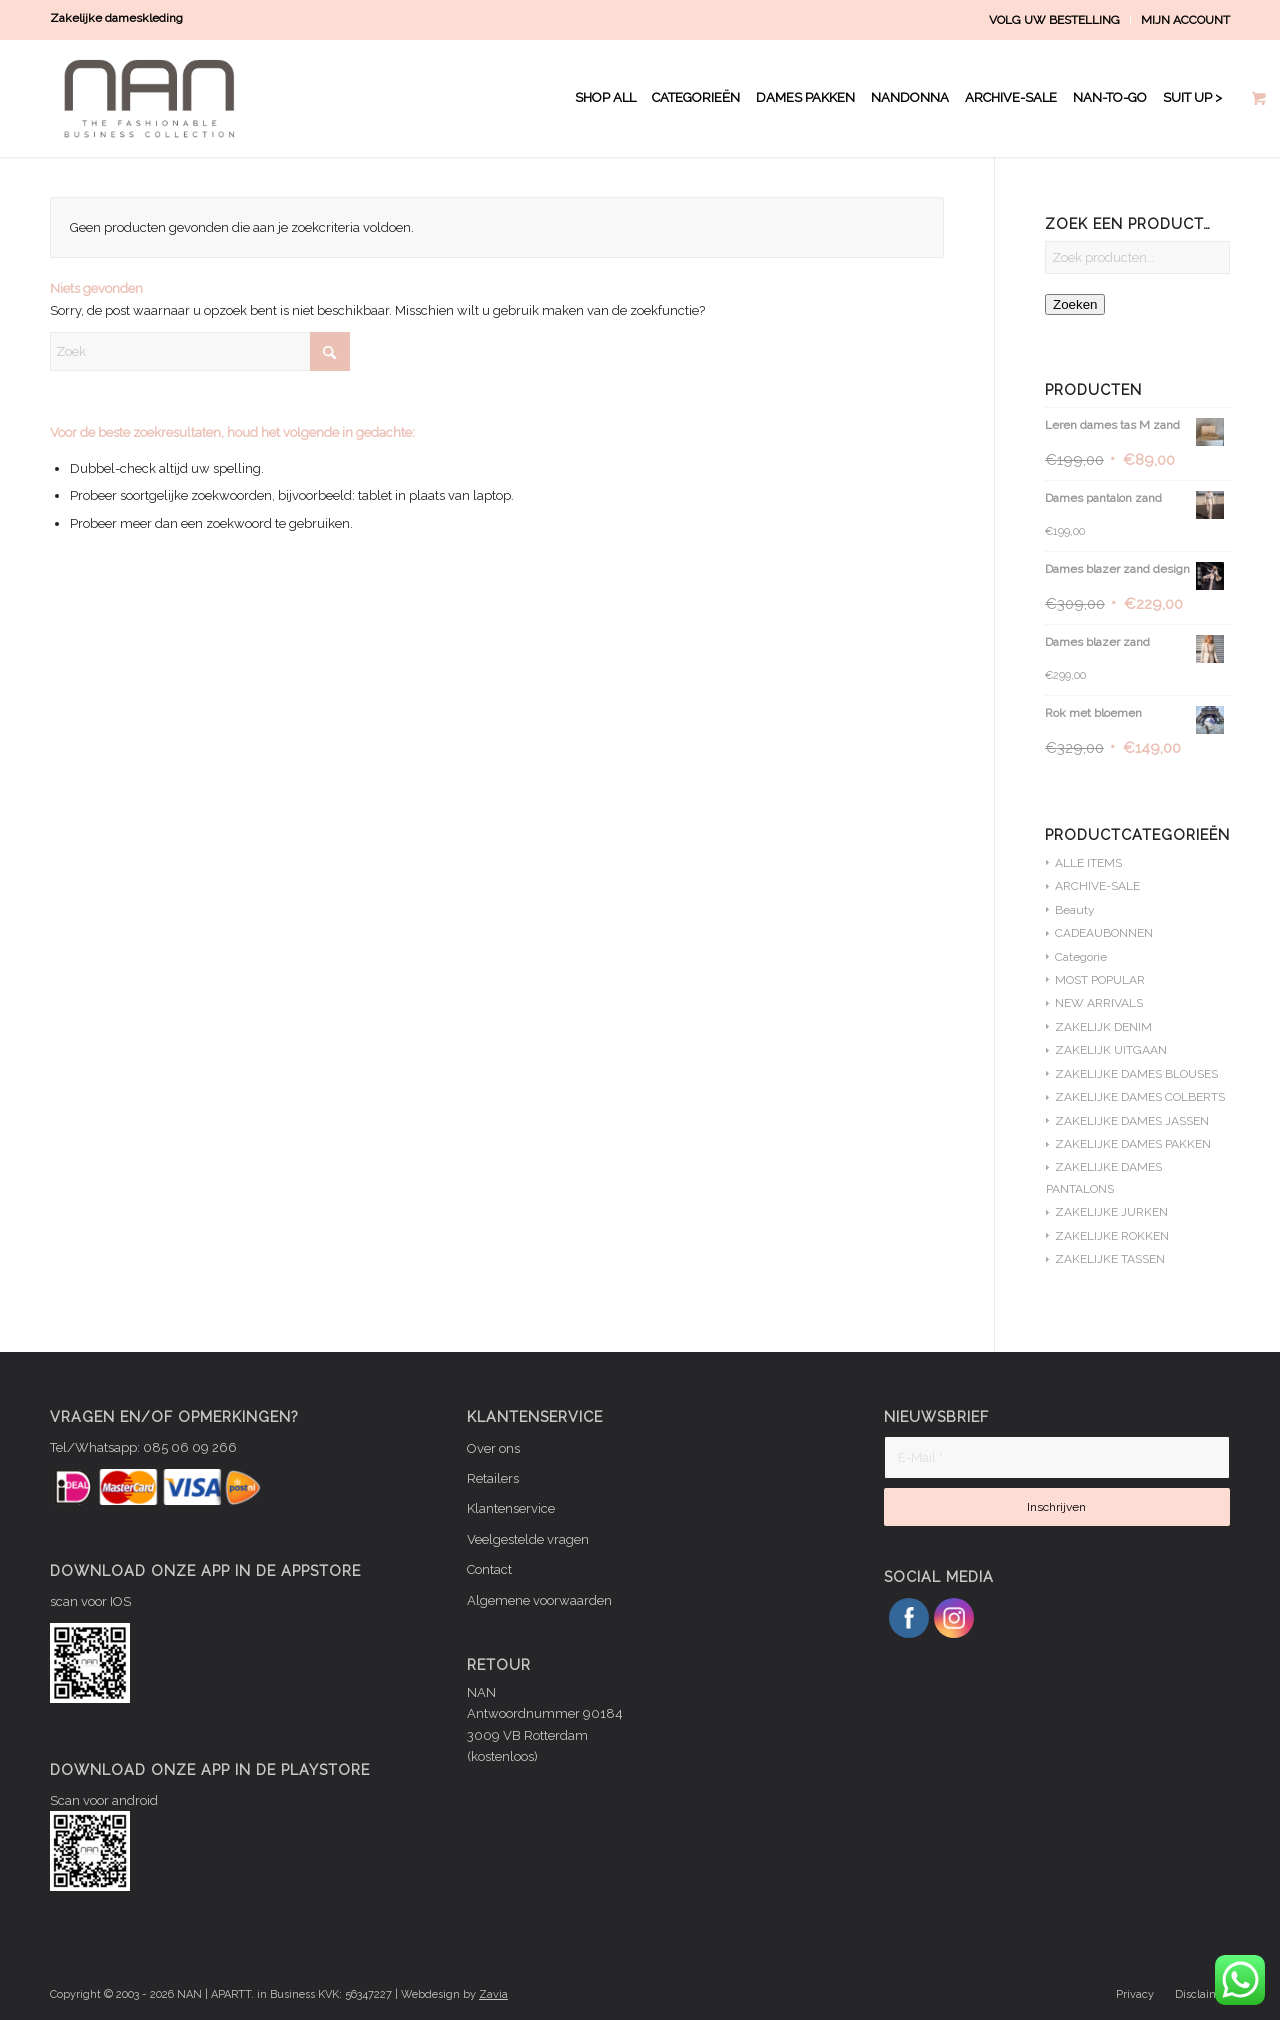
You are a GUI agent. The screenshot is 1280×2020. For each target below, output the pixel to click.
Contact (489, 1569)
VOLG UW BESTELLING (1054, 20)
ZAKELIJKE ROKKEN (1112, 1236)
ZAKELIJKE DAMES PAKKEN (1133, 1144)
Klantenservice (511, 1508)
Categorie (1081, 957)
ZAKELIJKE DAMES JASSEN (1132, 1121)
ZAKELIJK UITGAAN (1111, 1050)
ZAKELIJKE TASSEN (1110, 1259)
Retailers (493, 1478)
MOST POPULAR (1100, 980)
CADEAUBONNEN (1104, 933)
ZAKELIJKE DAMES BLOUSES (1136, 1074)
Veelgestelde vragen (528, 1539)
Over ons (493, 1448)
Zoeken (1075, 304)
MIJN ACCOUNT (1185, 20)
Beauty (1075, 910)
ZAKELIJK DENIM (1103, 1027)
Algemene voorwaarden (539, 1600)
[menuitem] (1055, 20)
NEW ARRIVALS (1099, 1003)
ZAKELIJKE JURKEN (1111, 1212)
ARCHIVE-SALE (1097, 886)
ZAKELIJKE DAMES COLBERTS (1140, 1097)
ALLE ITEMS (1088, 863)
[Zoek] (200, 351)
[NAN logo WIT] (154, 98)
